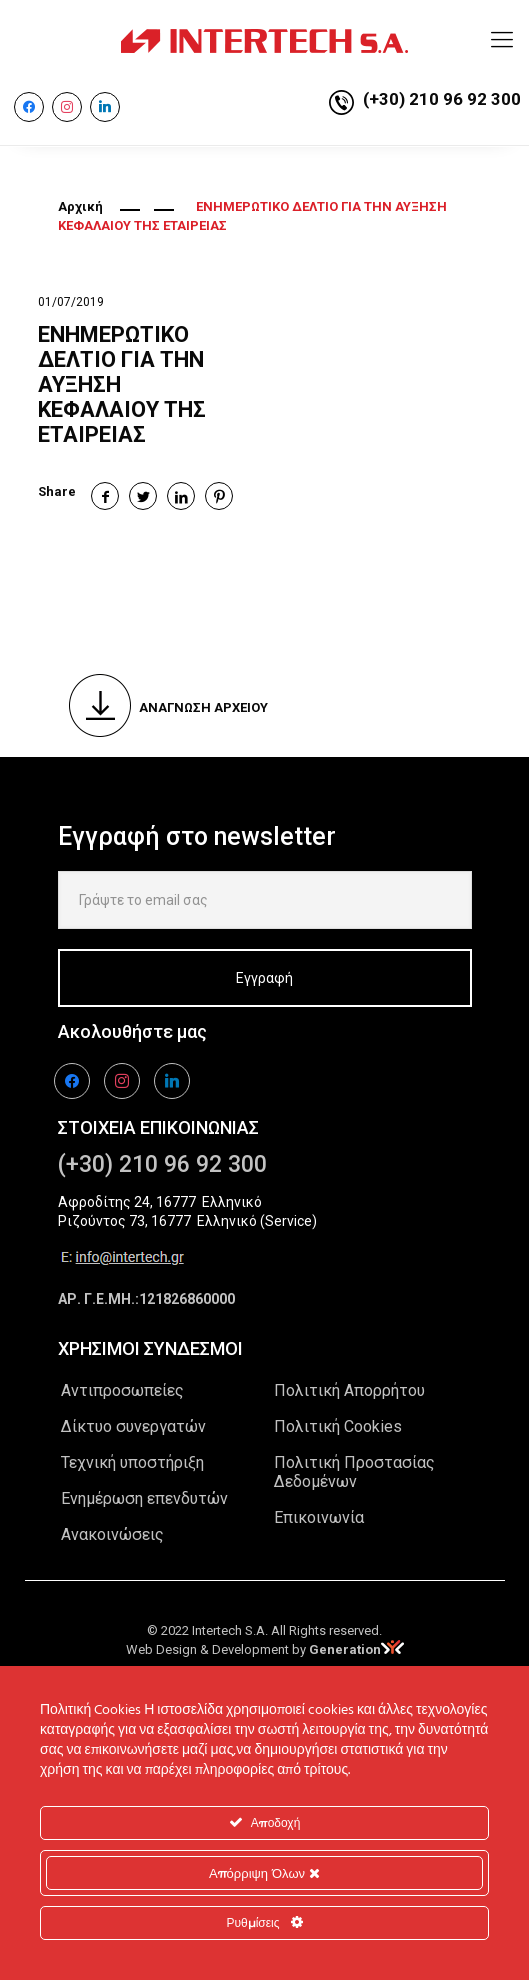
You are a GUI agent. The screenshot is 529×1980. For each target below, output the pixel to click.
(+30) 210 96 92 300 (442, 99)
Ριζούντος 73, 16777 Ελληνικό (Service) (187, 1221)
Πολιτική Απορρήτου (349, 1390)
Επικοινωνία (319, 1517)
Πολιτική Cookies (338, 1426)
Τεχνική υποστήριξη (132, 1462)
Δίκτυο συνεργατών (133, 1426)
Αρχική (80, 206)
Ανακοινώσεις (112, 1534)
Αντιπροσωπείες (122, 1390)
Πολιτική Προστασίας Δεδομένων (354, 1472)
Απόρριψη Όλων (264, 1873)
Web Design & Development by (265, 1649)
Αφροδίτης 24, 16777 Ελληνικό (160, 1202)
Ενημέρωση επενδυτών (144, 1498)
